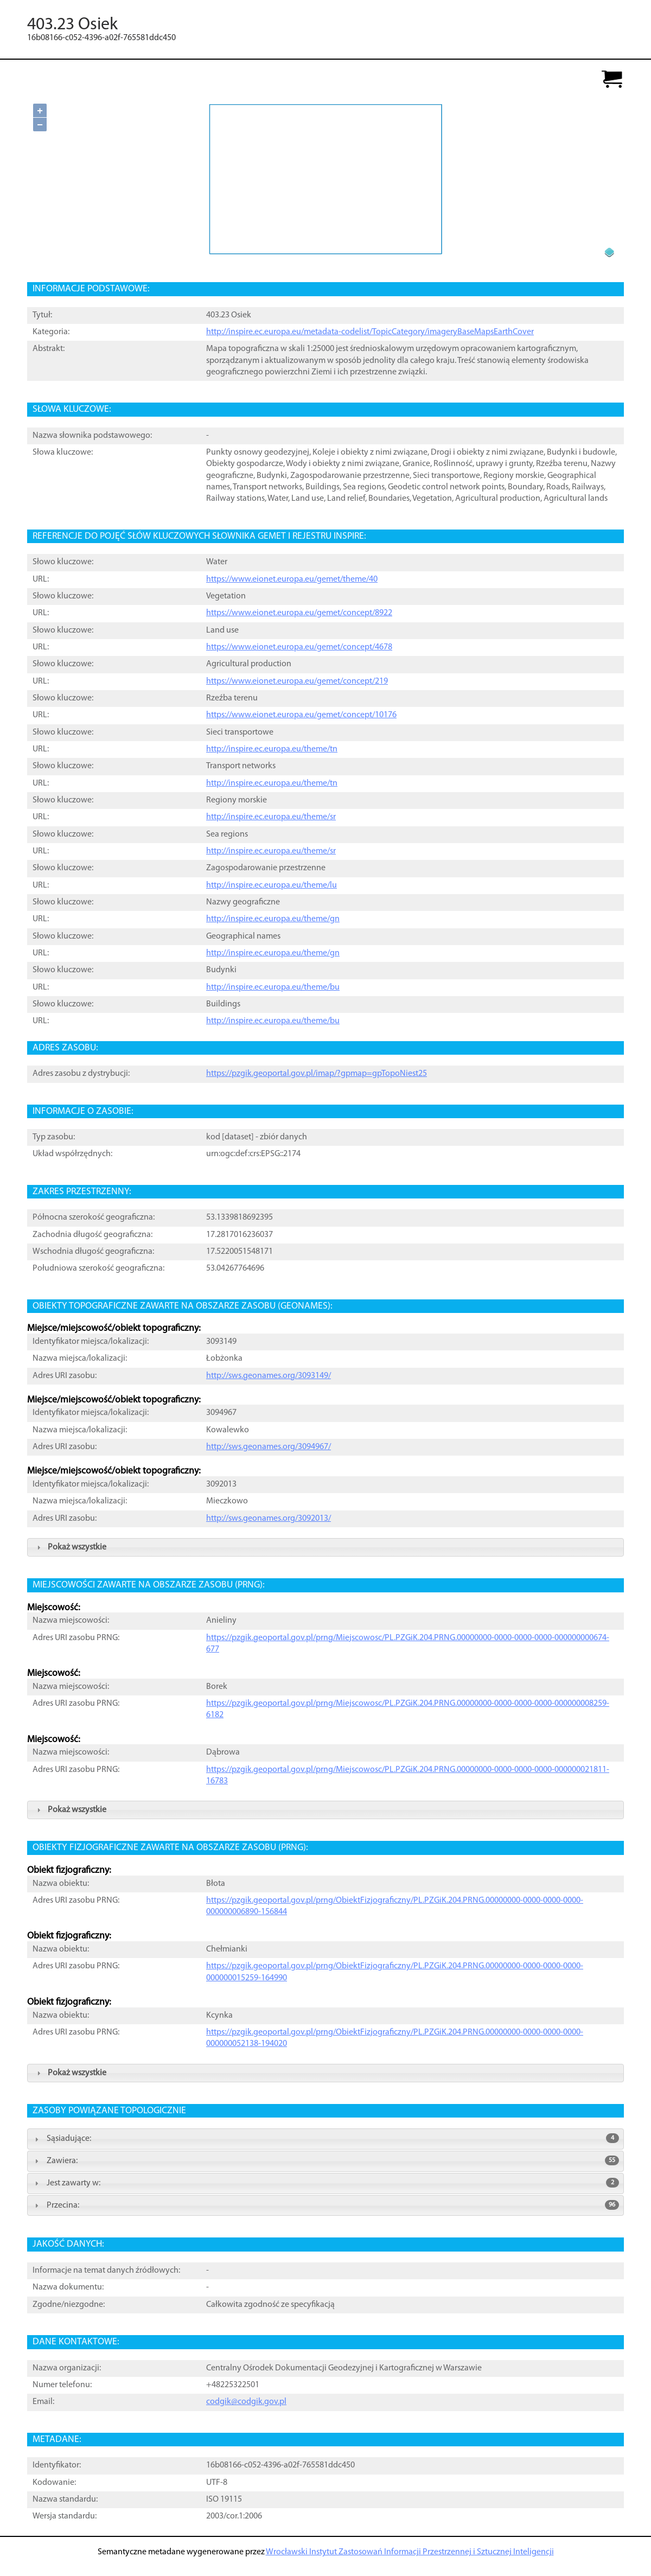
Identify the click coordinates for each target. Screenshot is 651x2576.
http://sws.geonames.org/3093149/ (268, 1376)
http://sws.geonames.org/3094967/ (268, 1447)
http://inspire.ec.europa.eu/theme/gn (273, 919)
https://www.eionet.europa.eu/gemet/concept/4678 (299, 647)
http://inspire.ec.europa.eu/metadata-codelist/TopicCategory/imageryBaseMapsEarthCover (370, 332)
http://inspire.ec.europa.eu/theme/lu (271, 885)
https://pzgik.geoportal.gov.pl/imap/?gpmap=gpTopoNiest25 (316, 1073)
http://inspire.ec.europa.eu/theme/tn (271, 749)
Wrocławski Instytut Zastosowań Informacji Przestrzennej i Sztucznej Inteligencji (410, 2552)
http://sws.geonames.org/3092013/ (268, 1518)
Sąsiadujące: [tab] (325, 2138)
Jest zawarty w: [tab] (325, 2183)
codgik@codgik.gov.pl (246, 2402)
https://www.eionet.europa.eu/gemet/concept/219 (297, 681)
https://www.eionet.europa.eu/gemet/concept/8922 (299, 613)
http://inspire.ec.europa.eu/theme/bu (273, 987)
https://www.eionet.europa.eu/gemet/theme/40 (292, 579)
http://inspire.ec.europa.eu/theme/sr (271, 817)
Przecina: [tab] (325, 2205)
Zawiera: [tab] (325, 2160)
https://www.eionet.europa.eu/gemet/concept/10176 (301, 715)
